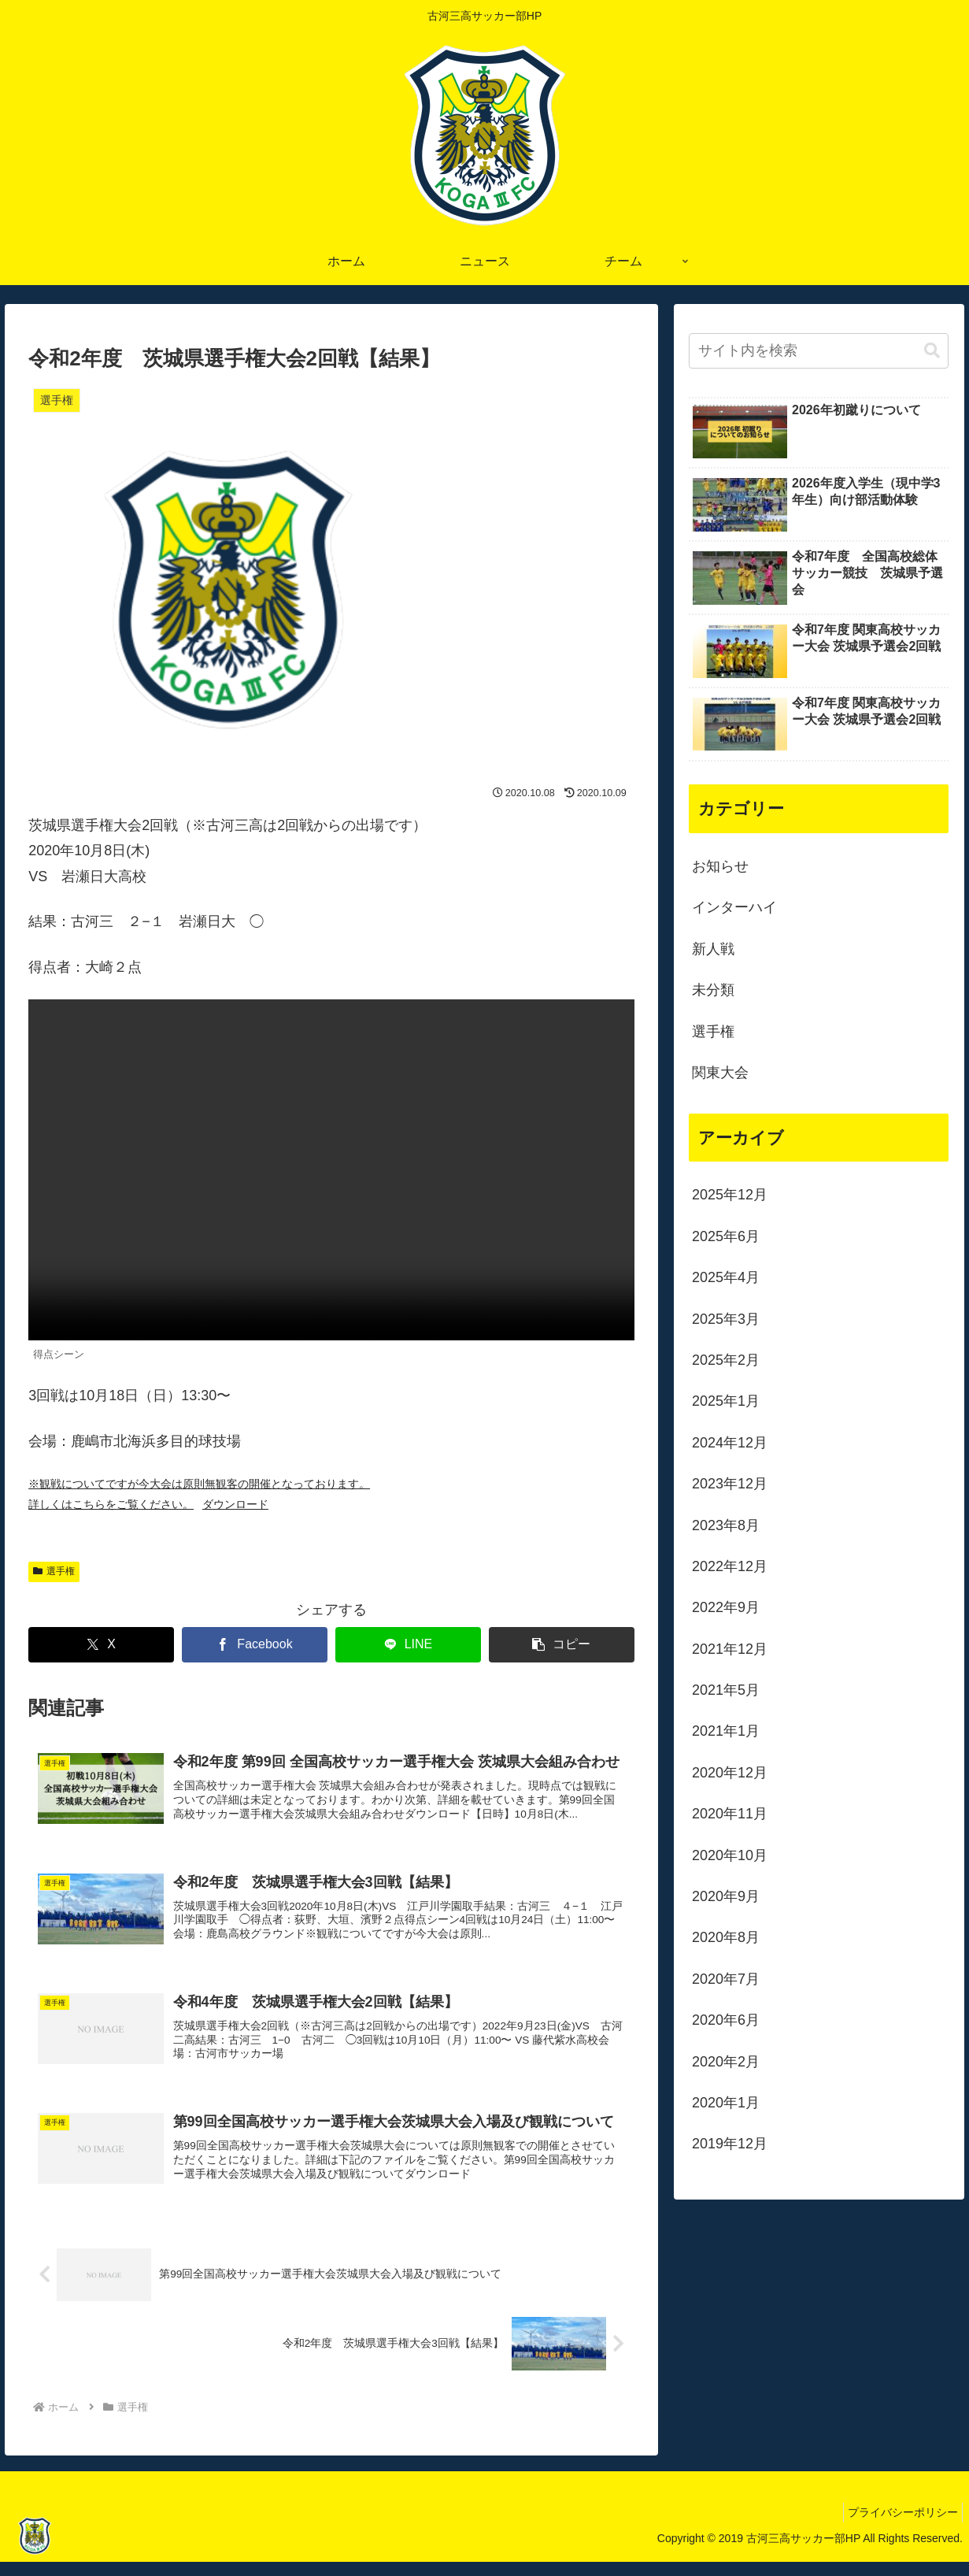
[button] (561, 1644)
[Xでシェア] (101, 1644)
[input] (819, 351)
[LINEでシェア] (408, 1644)
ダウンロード (235, 1504)
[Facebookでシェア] (254, 1644)
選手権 (54, 1571)
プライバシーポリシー (899, 2527)
